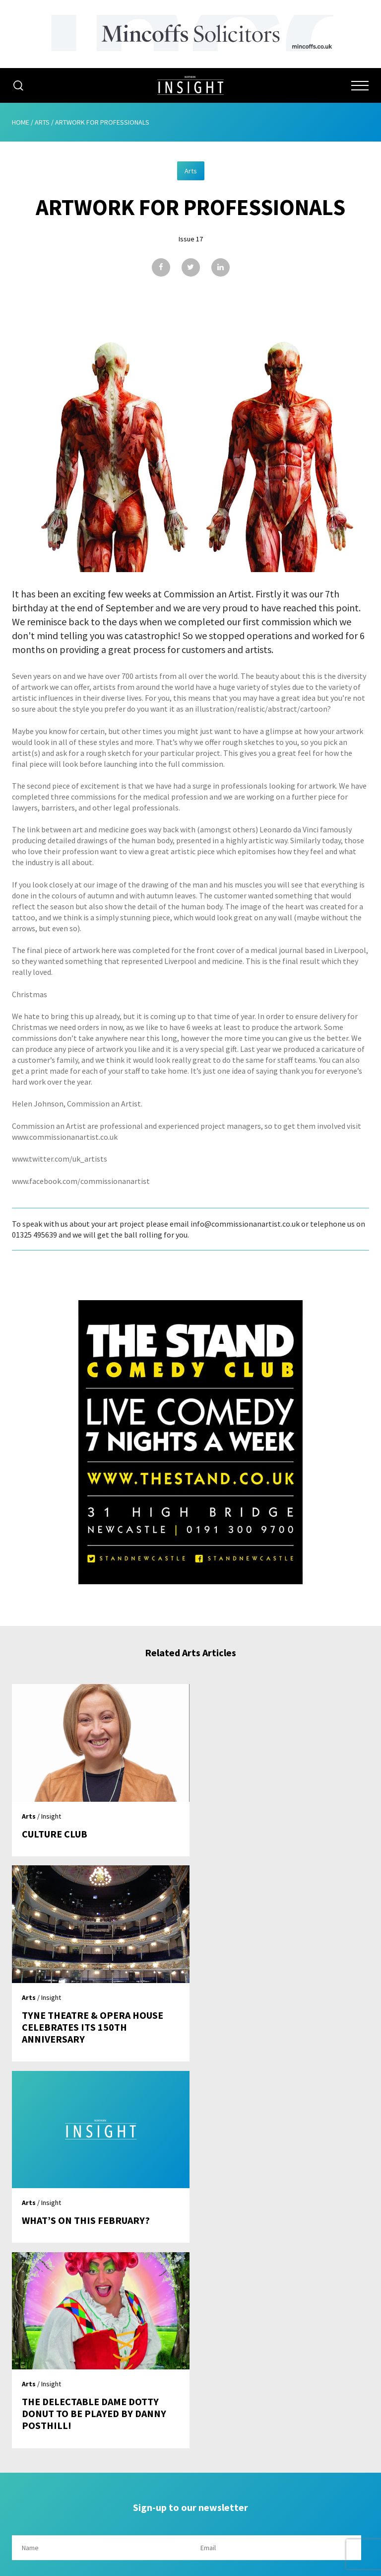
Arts (42, 122)
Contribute (190, 2446)
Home (20, 122)
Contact (190, 2465)
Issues (190, 2409)
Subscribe (190, 2428)
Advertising (190, 2390)
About (191, 2371)
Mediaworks (95, 2565)
